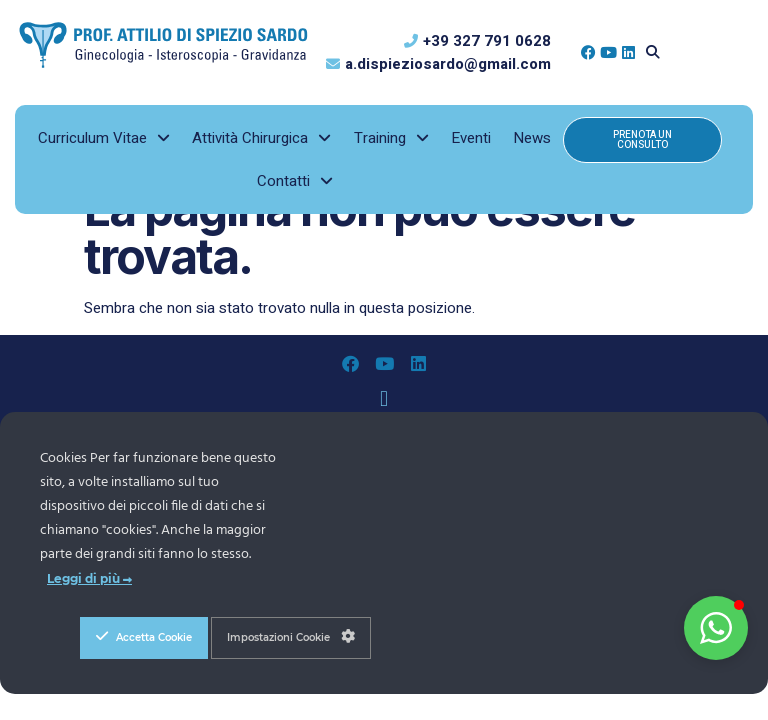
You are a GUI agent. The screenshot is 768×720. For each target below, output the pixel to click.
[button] (652, 52)
